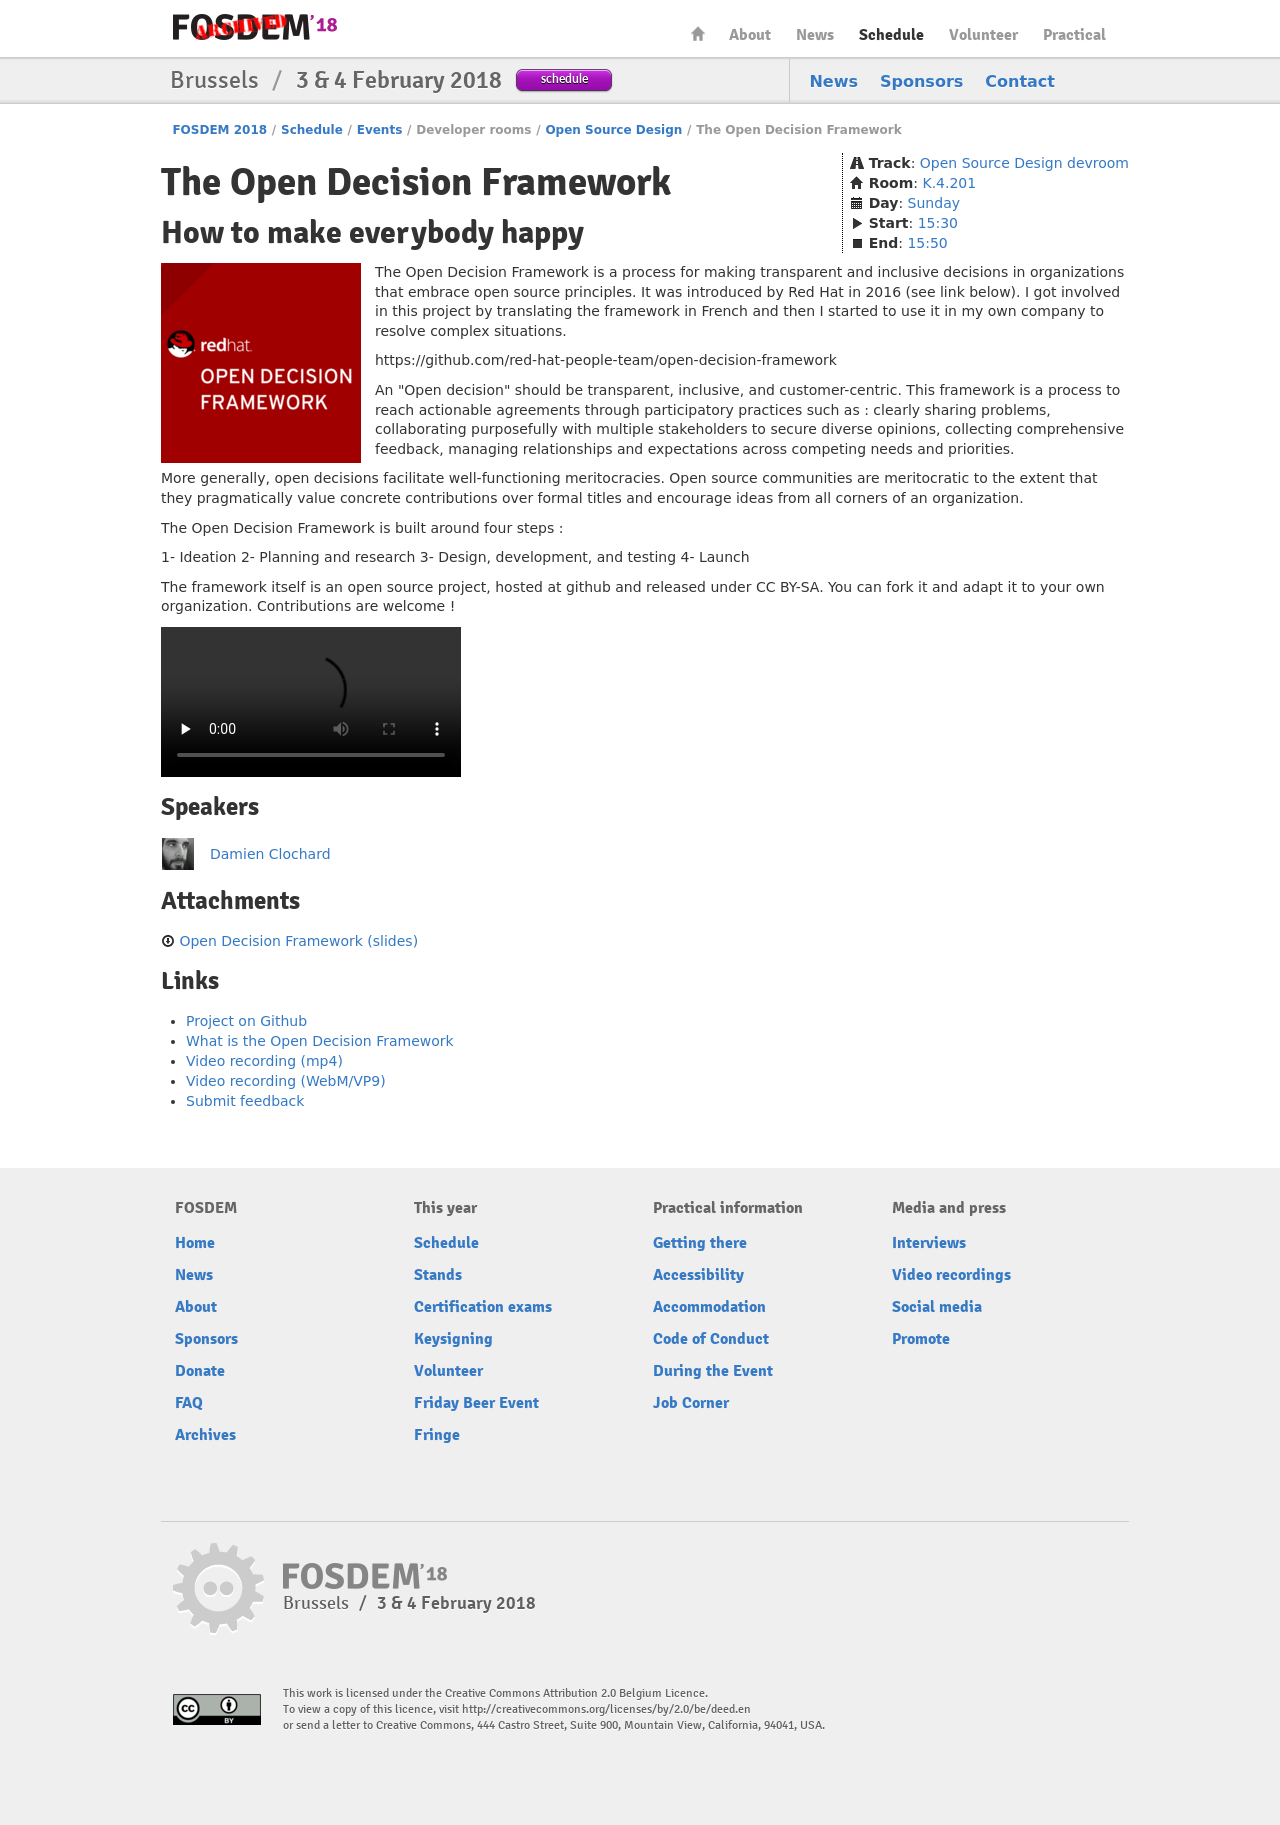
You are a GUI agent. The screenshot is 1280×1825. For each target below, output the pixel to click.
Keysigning (453, 1339)
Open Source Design (613, 130)
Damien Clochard (270, 854)
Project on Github (246, 1021)
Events (380, 130)
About (750, 35)
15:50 (927, 243)
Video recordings (951, 1275)
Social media (937, 1307)
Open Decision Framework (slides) (298, 941)
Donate (200, 1371)
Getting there (700, 1243)
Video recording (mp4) (264, 1061)
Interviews (929, 1243)
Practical (1074, 35)
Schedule (891, 35)
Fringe (437, 1435)
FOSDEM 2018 (219, 130)
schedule (564, 78)
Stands (438, 1275)
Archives (205, 1435)
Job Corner (691, 1403)
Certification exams (483, 1307)
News (815, 35)
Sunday (934, 203)
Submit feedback (245, 1101)
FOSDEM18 (255, 27)
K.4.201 (949, 183)
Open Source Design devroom (1024, 163)
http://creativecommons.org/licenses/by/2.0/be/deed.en (606, 1709)
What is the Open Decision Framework (320, 1041)
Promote (921, 1339)
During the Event (713, 1371)
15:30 (938, 223)
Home (698, 33)
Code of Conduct (711, 1339)
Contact (1020, 81)
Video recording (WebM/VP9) (286, 1081)
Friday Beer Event (476, 1403)
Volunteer (983, 35)
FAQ (189, 1403)
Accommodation (709, 1307)
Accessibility (698, 1275)
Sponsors (921, 81)
